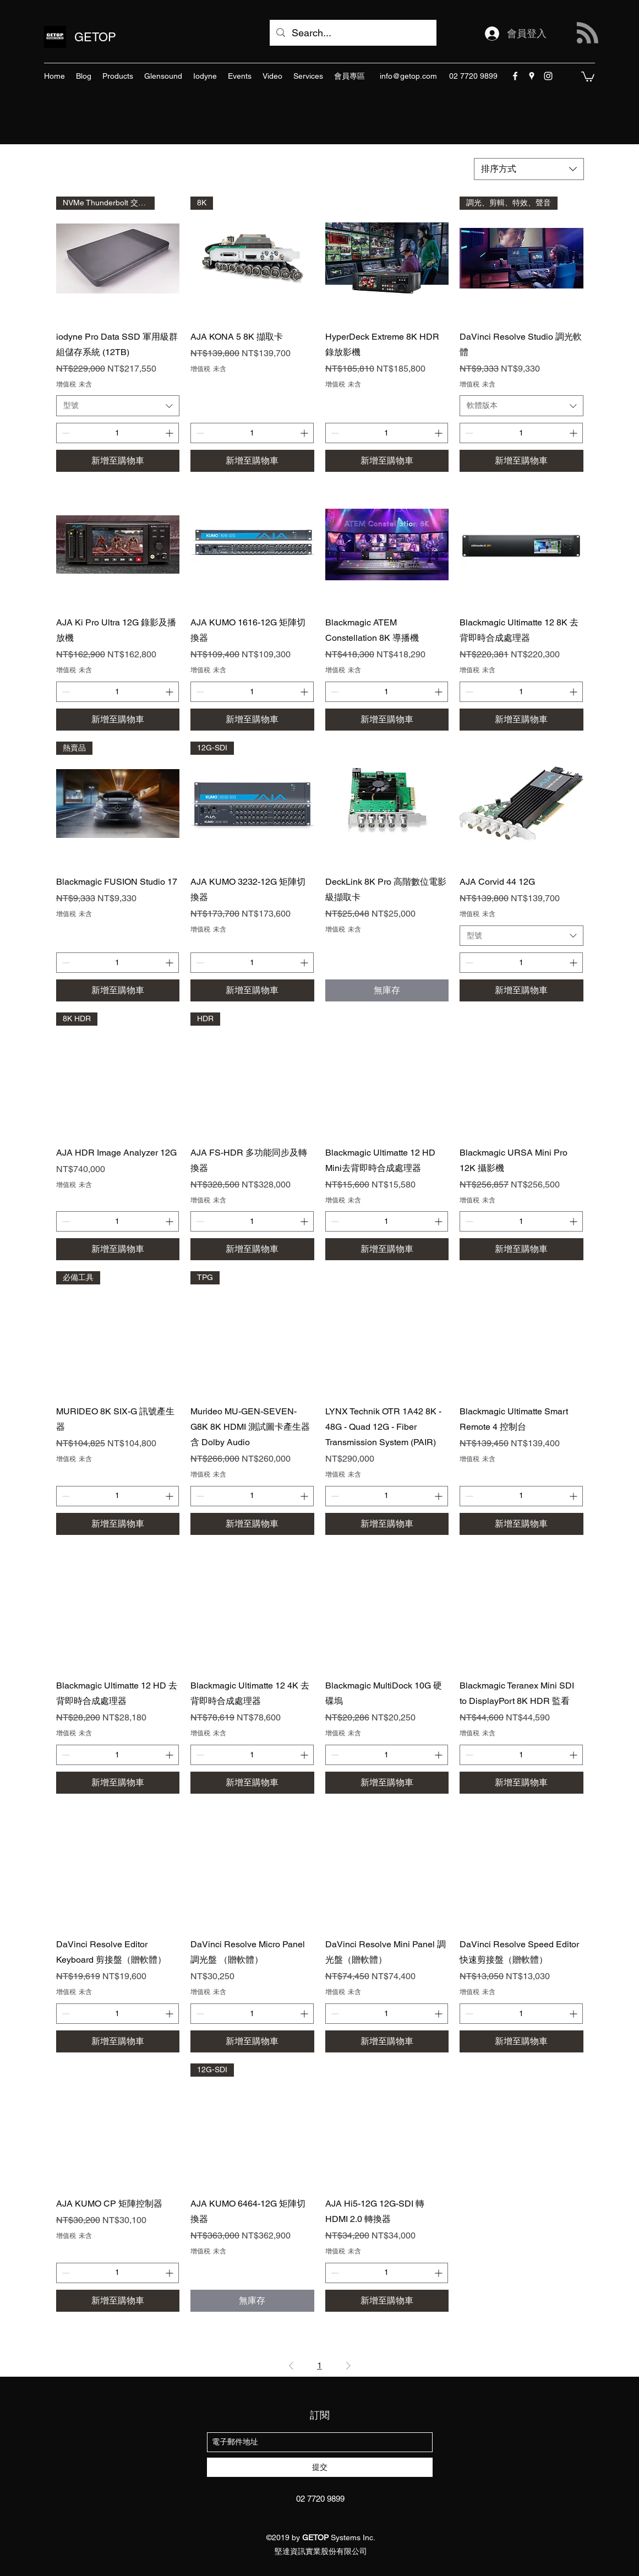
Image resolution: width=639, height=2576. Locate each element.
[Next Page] (348, 2366)
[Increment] (170, 433)
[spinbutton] (118, 433)
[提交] (320, 2467)
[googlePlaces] (531, 75)
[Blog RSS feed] (587, 33)
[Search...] (352, 33)
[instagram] (548, 75)
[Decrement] (65, 433)
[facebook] (515, 75)
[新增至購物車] (118, 461)
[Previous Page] (291, 2366)
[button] (587, 75)
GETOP (95, 37)
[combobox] (529, 169)
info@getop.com (408, 76)
